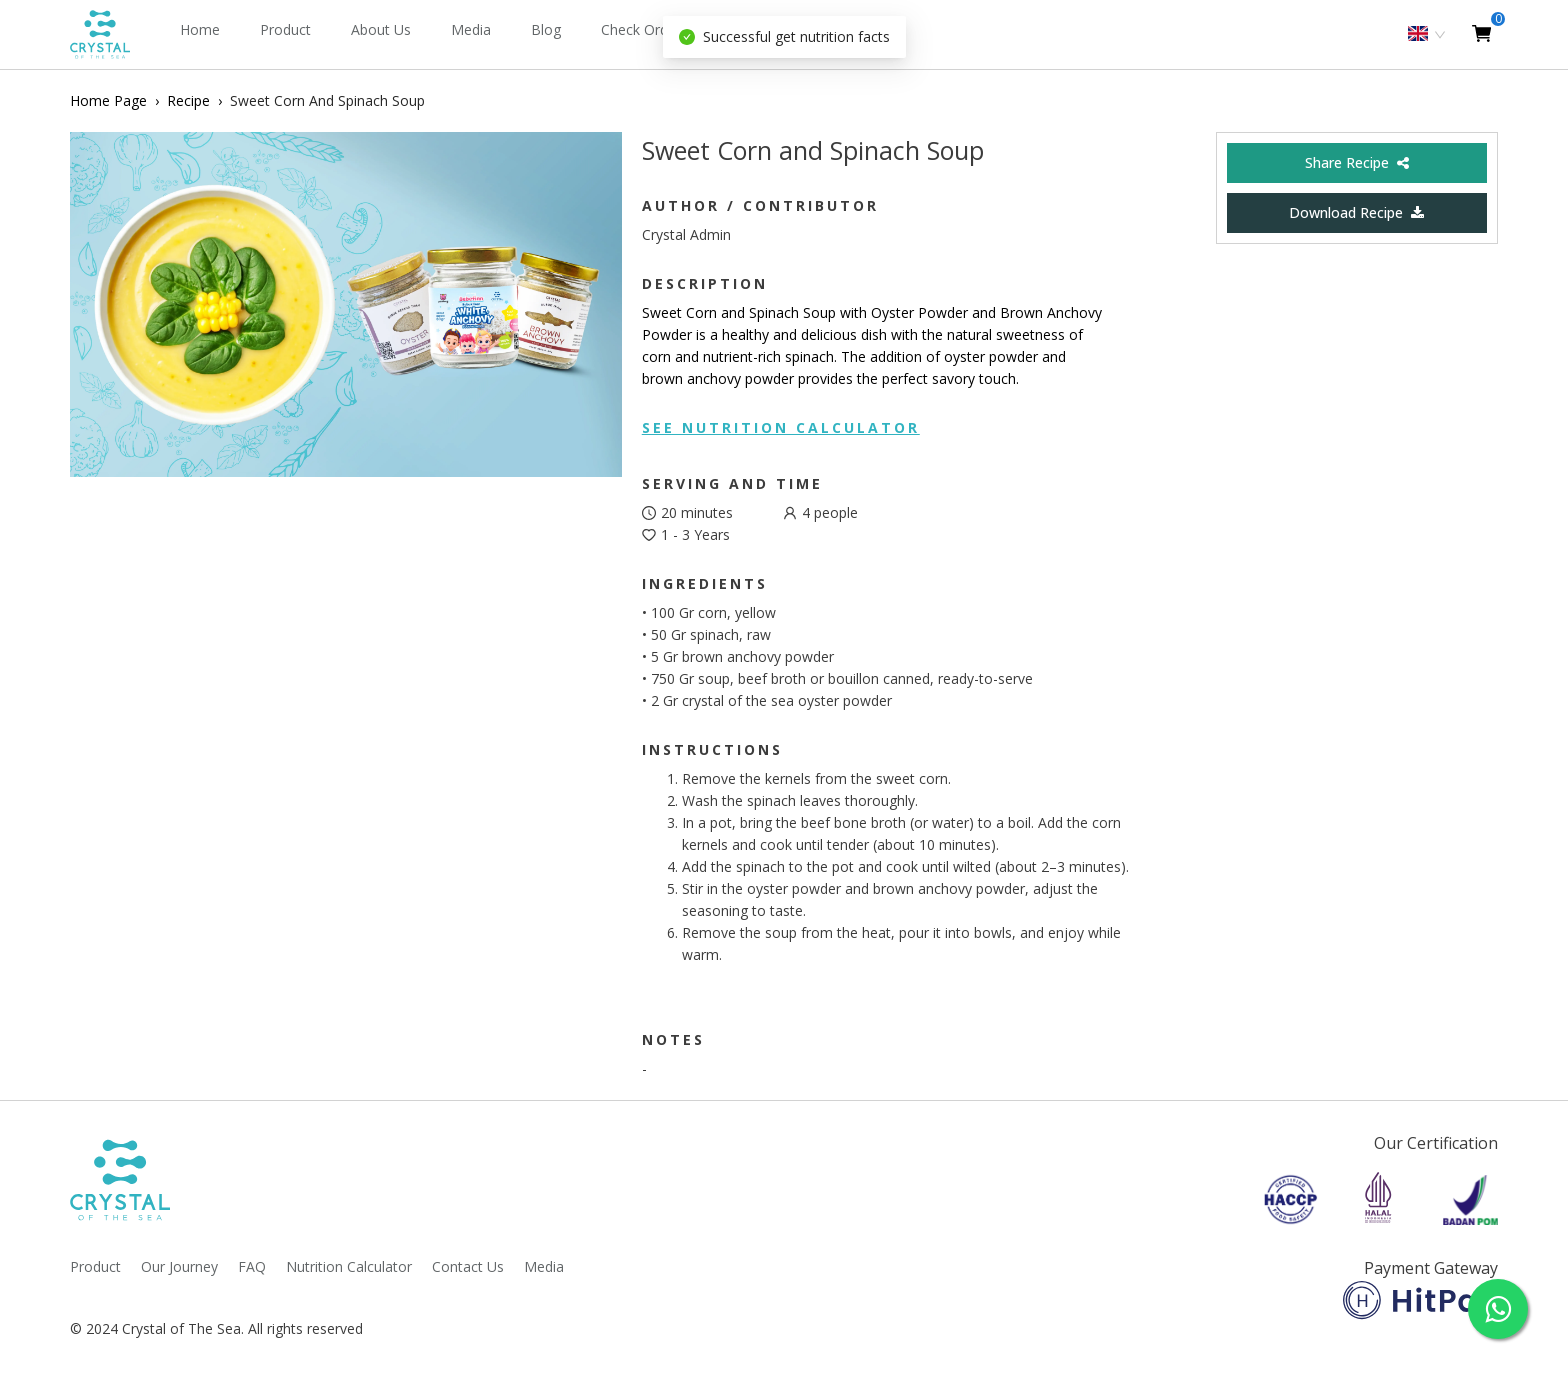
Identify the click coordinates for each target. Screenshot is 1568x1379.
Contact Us (468, 1266)
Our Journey (179, 1266)
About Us (381, 29)
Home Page (108, 100)
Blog (546, 29)
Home (200, 29)
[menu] (636, 34)
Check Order (641, 29)
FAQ (252, 1266)
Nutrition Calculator (349, 1266)
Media (471, 29)
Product (285, 29)
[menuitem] (200, 35)
